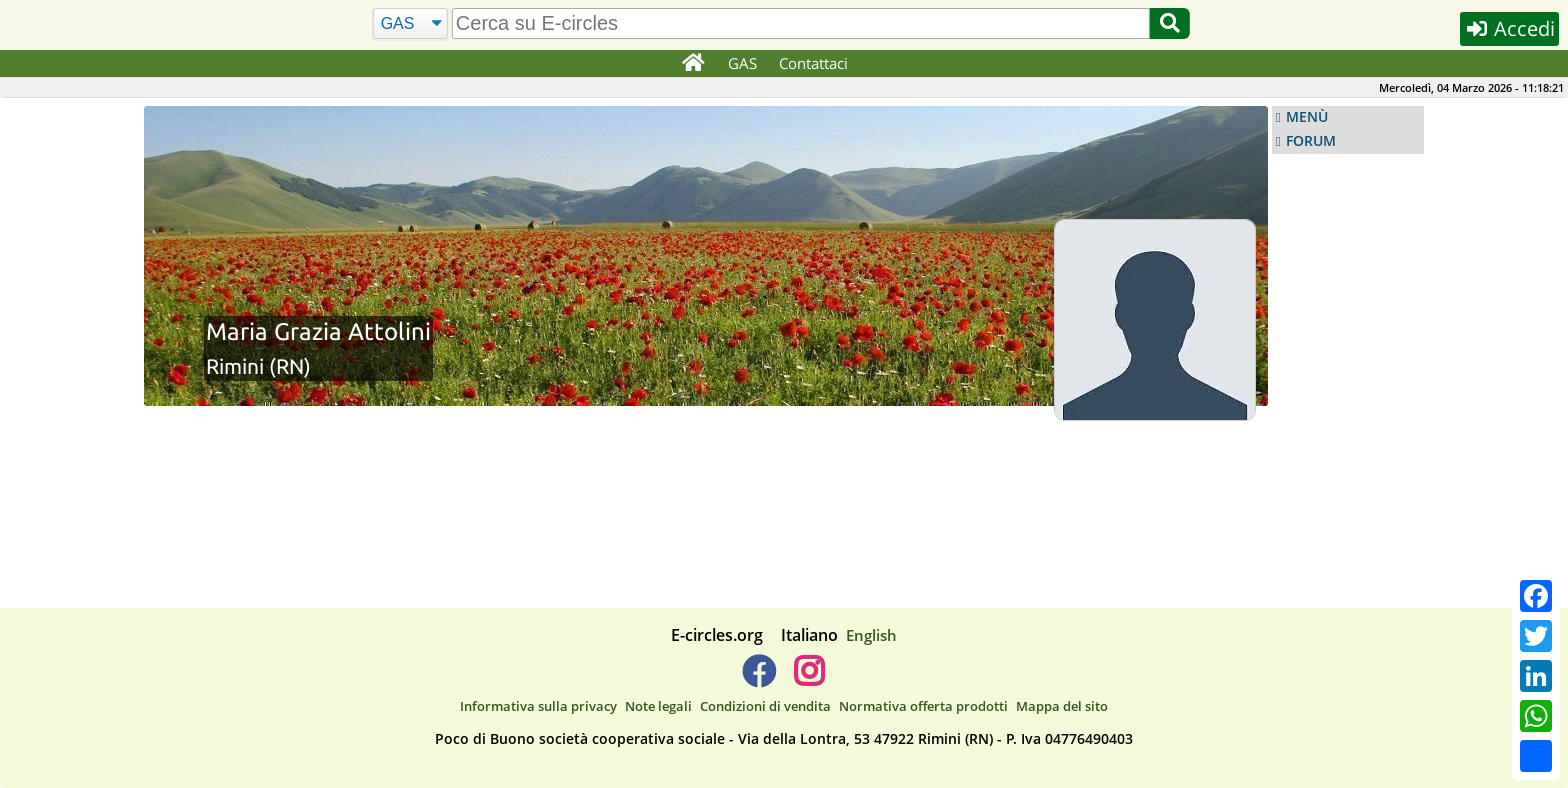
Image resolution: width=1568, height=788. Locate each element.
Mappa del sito (1062, 706)
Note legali (658, 706)
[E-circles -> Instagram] (808, 679)
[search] (801, 23)
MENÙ (1307, 117)
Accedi (1509, 28)
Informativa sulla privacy (538, 706)
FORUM (1311, 141)
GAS (742, 63)
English (871, 635)
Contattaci (813, 63)
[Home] (692, 64)
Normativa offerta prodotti (923, 706)
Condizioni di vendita (765, 706)
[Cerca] (410, 24)
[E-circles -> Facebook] (758, 679)
